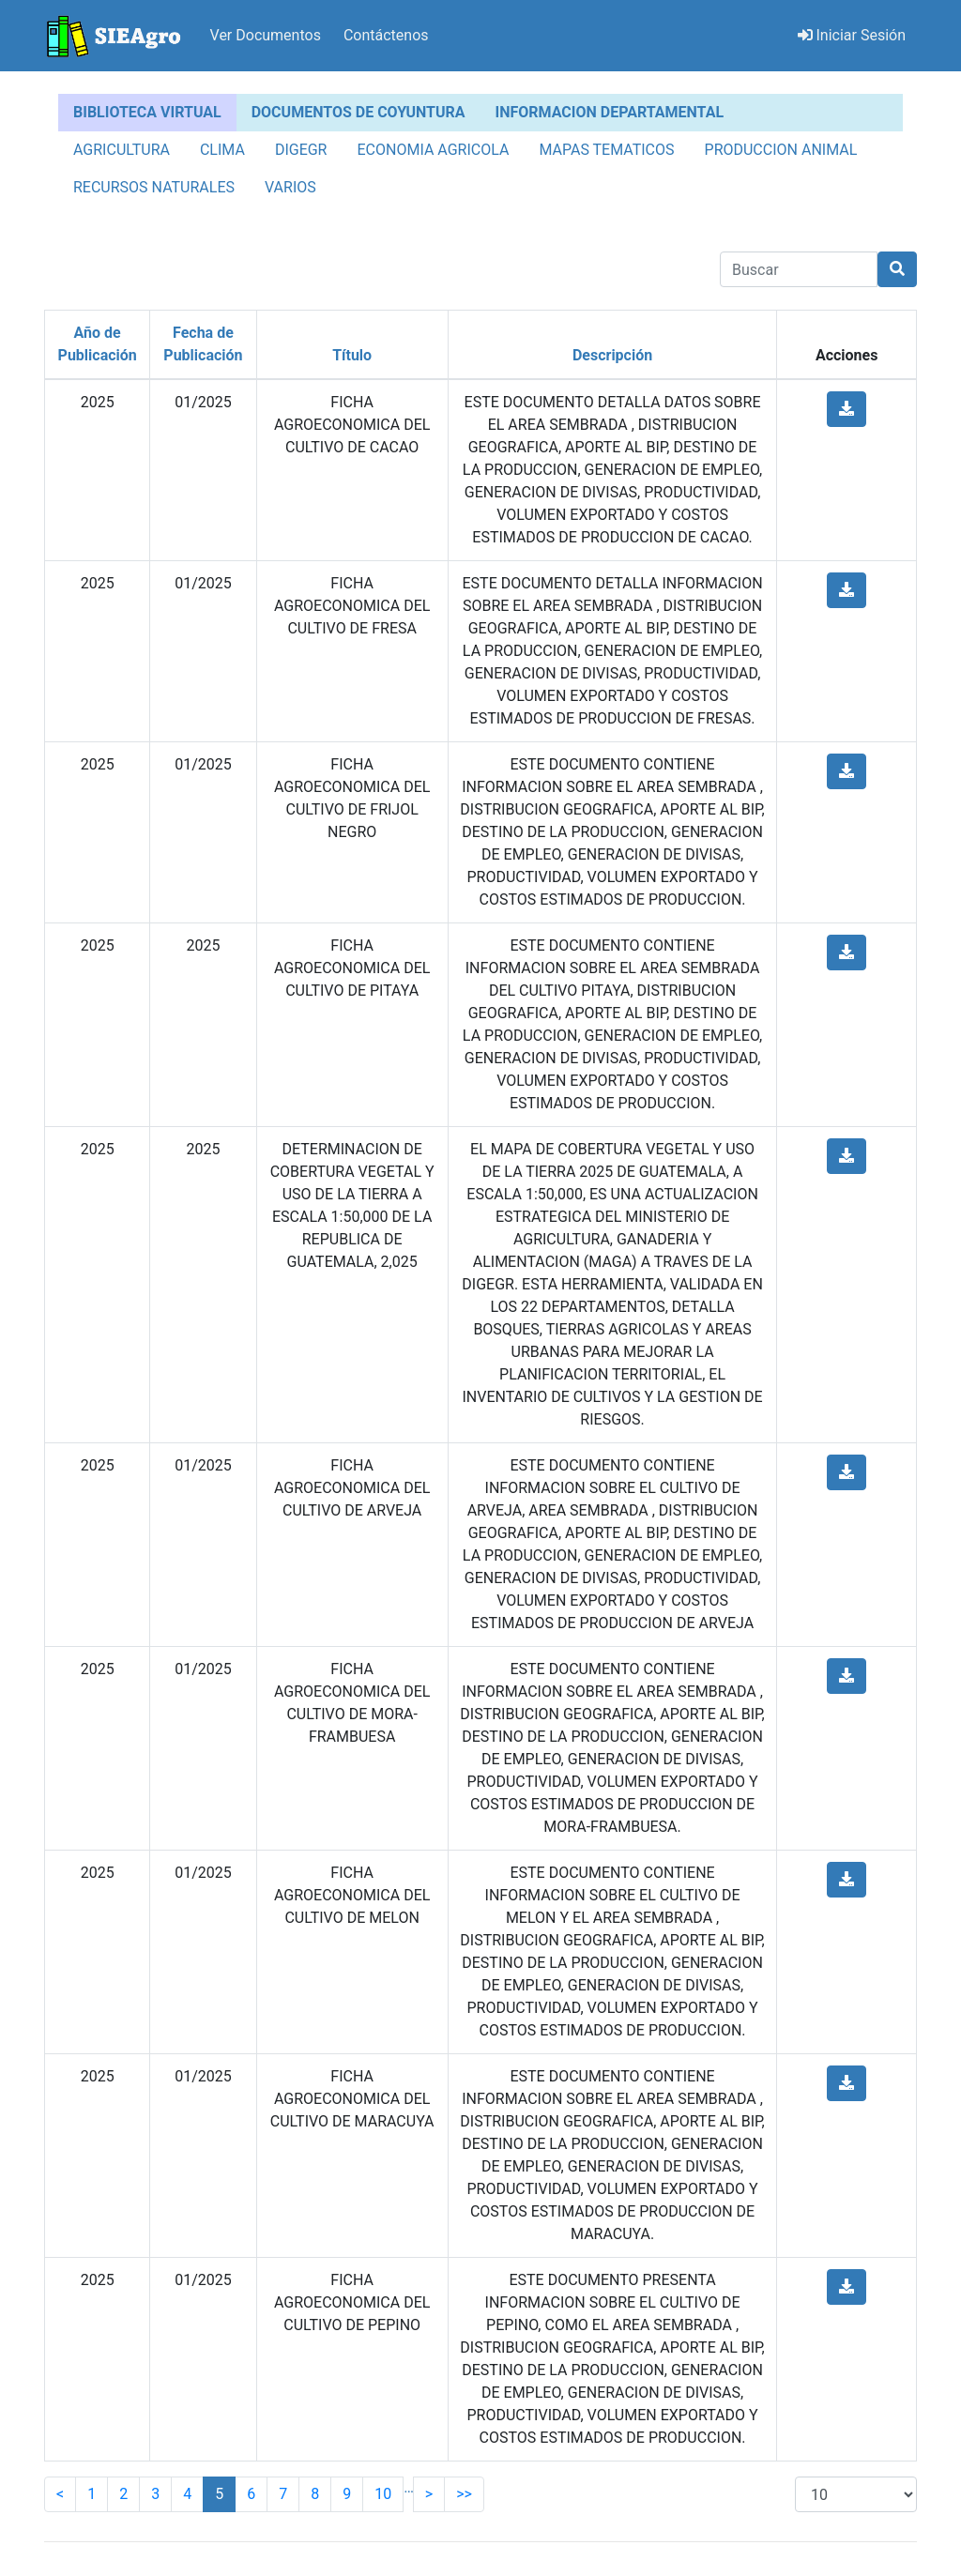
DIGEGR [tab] (301, 150)
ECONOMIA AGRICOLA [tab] (433, 150)
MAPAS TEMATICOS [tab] (606, 150)
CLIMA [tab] (222, 150)
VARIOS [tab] (290, 187)
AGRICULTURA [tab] (121, 150)
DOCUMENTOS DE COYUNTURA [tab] (358, 112)
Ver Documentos (265, 35)
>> (464, 2494)
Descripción (612, 355)
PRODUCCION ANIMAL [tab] (781, 150)
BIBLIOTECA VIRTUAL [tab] (147, 112)
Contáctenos (386, 35)
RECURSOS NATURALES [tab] (154, 187)
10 (382, 2494)
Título (352, 355)
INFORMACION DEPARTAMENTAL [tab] (610, 112)
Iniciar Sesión (852, 35)
